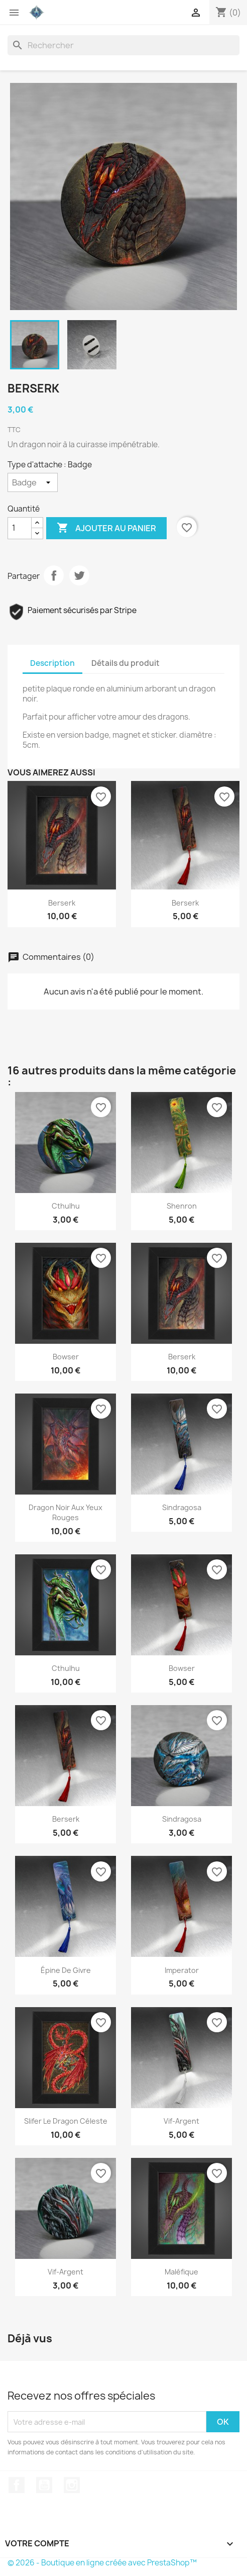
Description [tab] (52, 663)
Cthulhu (66, 1206)
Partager (54, 575)
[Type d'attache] (33, 482)
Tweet (79, 575)
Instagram (72, 2485)
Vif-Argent (65, 2271)
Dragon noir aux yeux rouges (65, 1512)
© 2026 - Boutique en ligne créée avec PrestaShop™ (102, 2562)
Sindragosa (181, 1507)
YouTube (44, 2485)
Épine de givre (66, 1970)
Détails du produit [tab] (125, 663)
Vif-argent (181, 2121)
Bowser (66, 1356)
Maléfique (181, 2271)
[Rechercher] (123, 45)
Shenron (182, 1206)
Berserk (61, 903)
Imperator (182, 1970)
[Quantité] (20, 528)
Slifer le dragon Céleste (65, 2121)
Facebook (17, 2485)
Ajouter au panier (106, 528)
